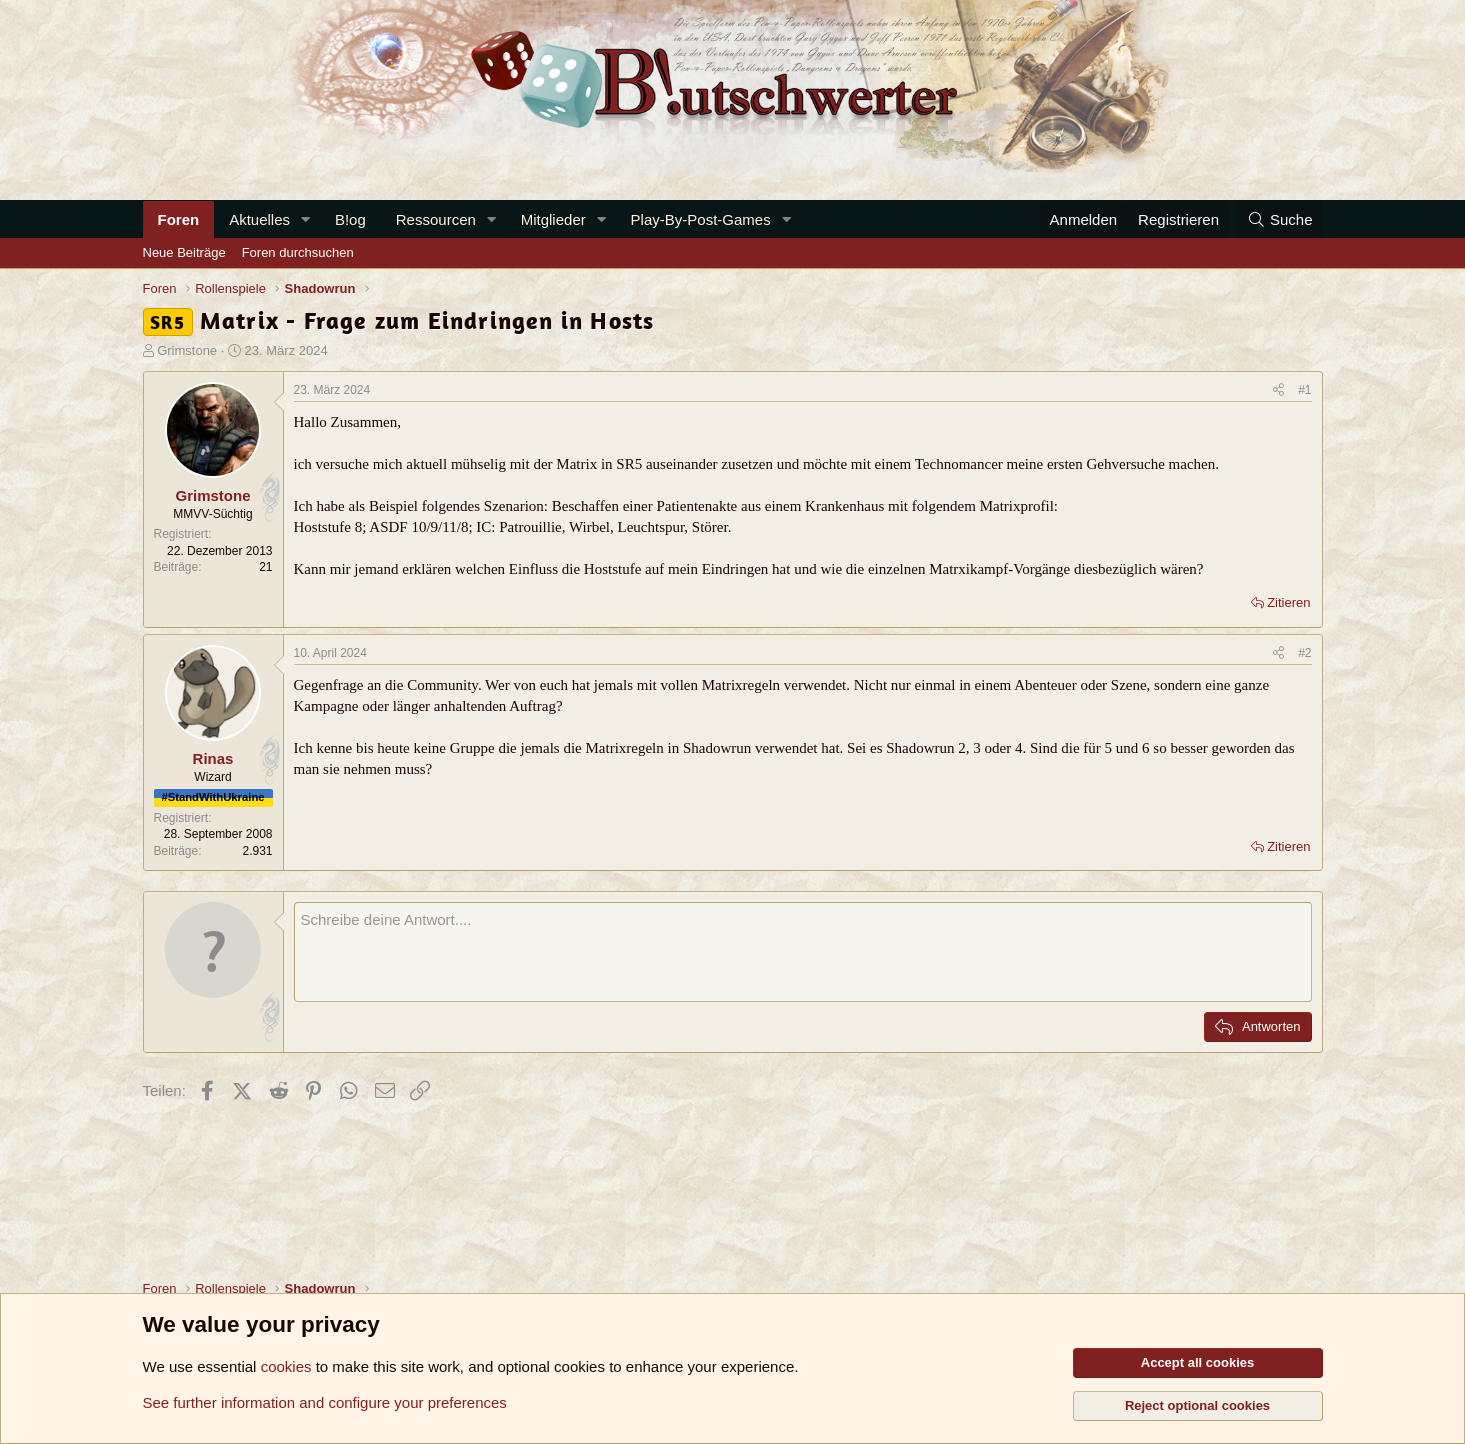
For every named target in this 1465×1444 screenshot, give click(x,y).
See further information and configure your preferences (325, 1402)
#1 (1304, 390)
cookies (286, 1366)
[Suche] (1279, 219)
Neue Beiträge (184, 252)
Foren (179, 219)
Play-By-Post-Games (701, 219)
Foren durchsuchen (298, 252)
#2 (1304, 653)
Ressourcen (436, 219)
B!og (350, 219)
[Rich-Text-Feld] (803, 952)
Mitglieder (553, 219)
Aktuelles (259, 219)
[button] (306, 219)
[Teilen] (1278, 390)
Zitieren (1288, 602)
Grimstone (187, 350)
